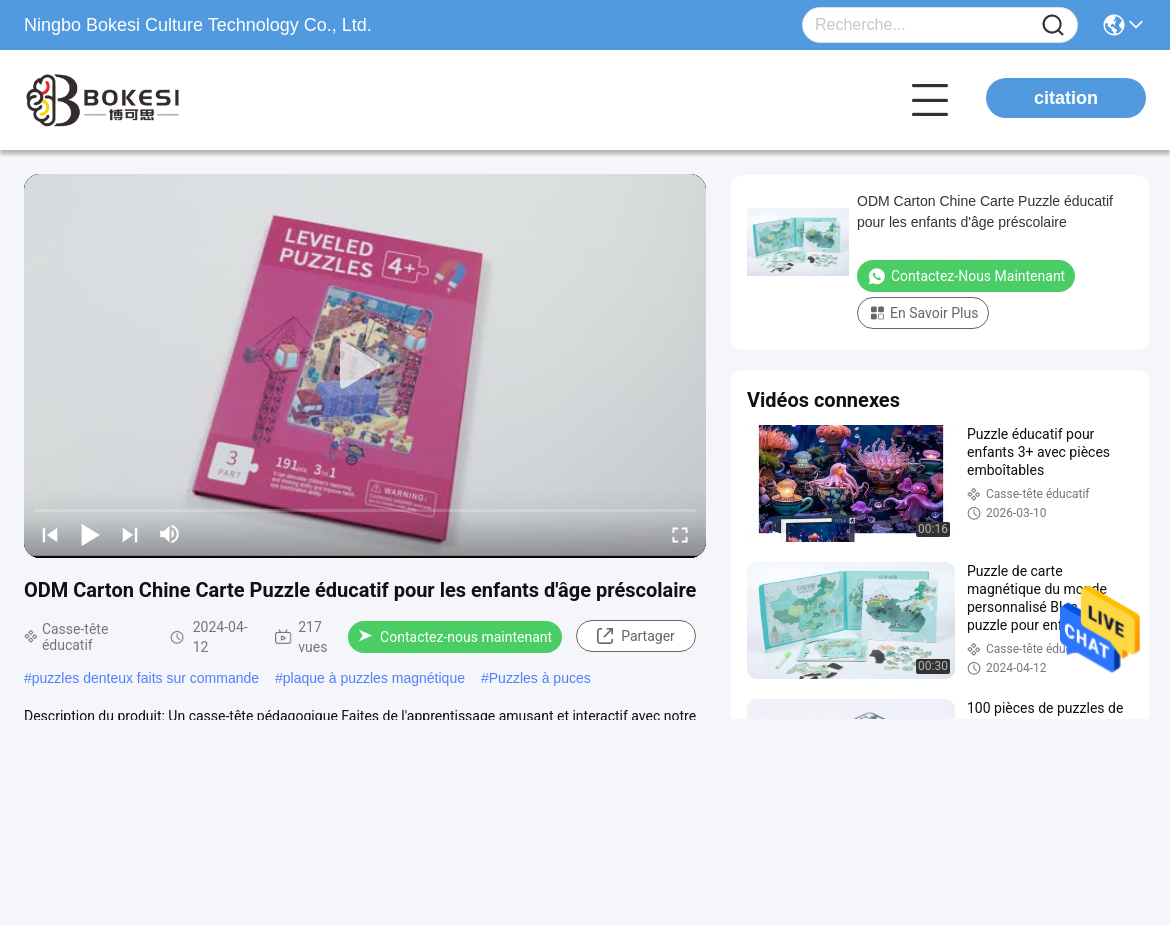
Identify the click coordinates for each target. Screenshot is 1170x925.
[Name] (1053, 25)
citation (1066, 98)
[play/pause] (90, 534)
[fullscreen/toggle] (680, 534)
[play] (365, 366)
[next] (130, 534)
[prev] (50, 534)
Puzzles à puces (540, 678)
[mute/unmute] (170, 534)
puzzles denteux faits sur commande (145, 678)
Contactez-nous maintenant (455, 637)
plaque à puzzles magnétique (374, 678)
